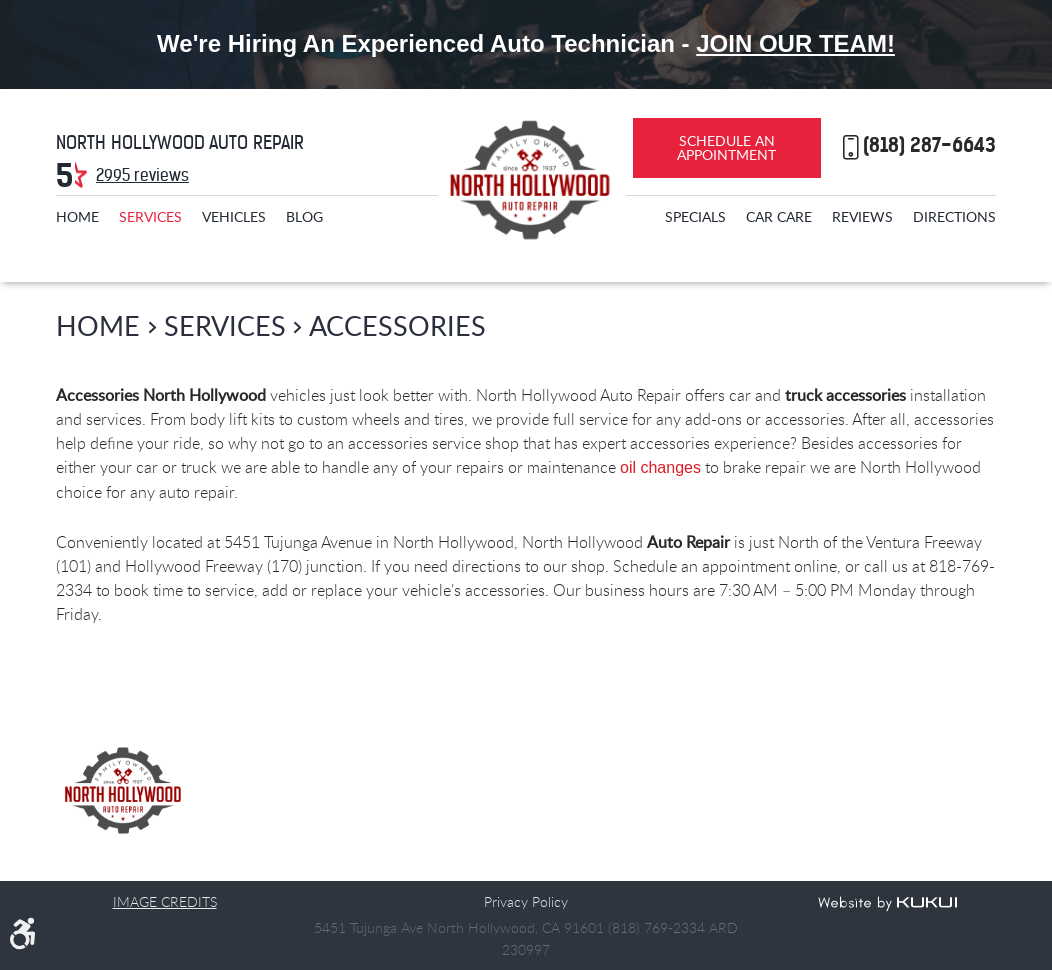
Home (77, 216)
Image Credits (165, 901)
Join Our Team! (795, 43)
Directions (954, 216)
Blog (304, 216)
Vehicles (234, 216)
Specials (695, 216)
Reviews (862, 216)
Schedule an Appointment (726, 147)
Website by (887, 904)
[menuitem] (77, 216)
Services (150, 216)
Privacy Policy (526, 901)
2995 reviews (142, 175)
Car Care (779, 216)
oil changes (660, 467)
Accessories (397, 325)
